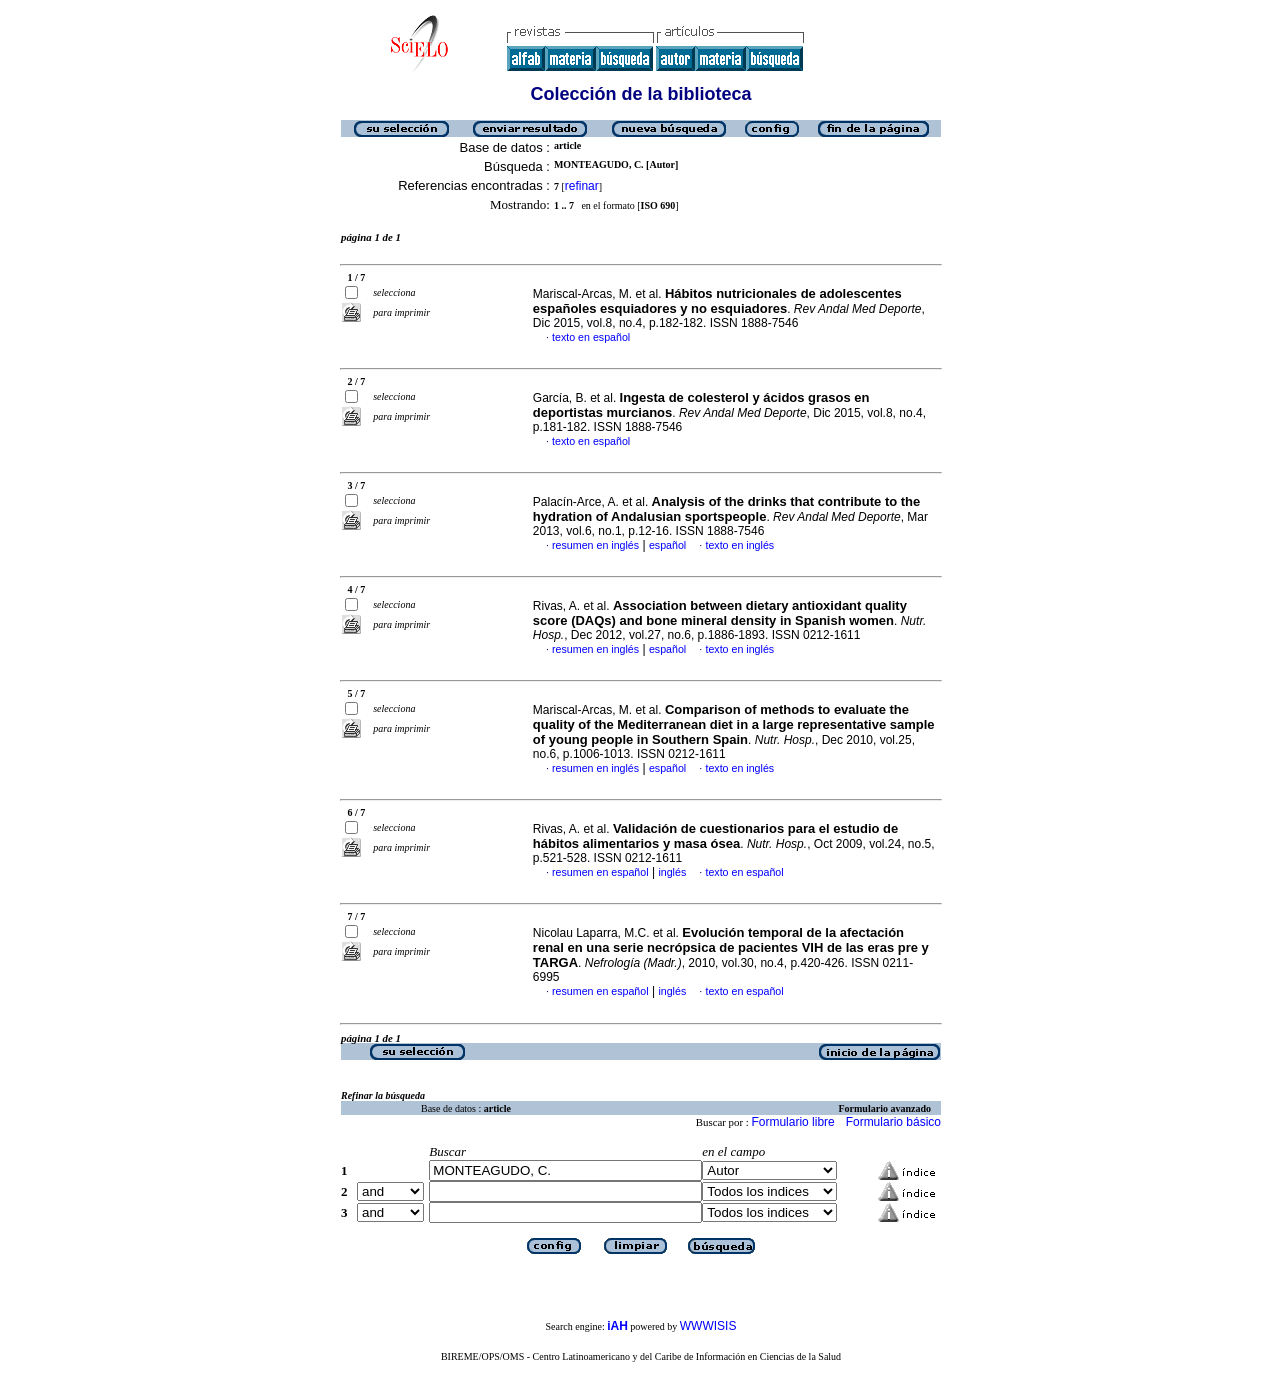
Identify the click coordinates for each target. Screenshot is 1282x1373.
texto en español (591, 337)
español (667, 545)
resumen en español (600, 872)
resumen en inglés (595, 545)
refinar (582, 186)
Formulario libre (792, 1122)
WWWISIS (708, 1326)
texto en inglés (739, 545)
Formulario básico (893, 1122)
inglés (672, 872)
